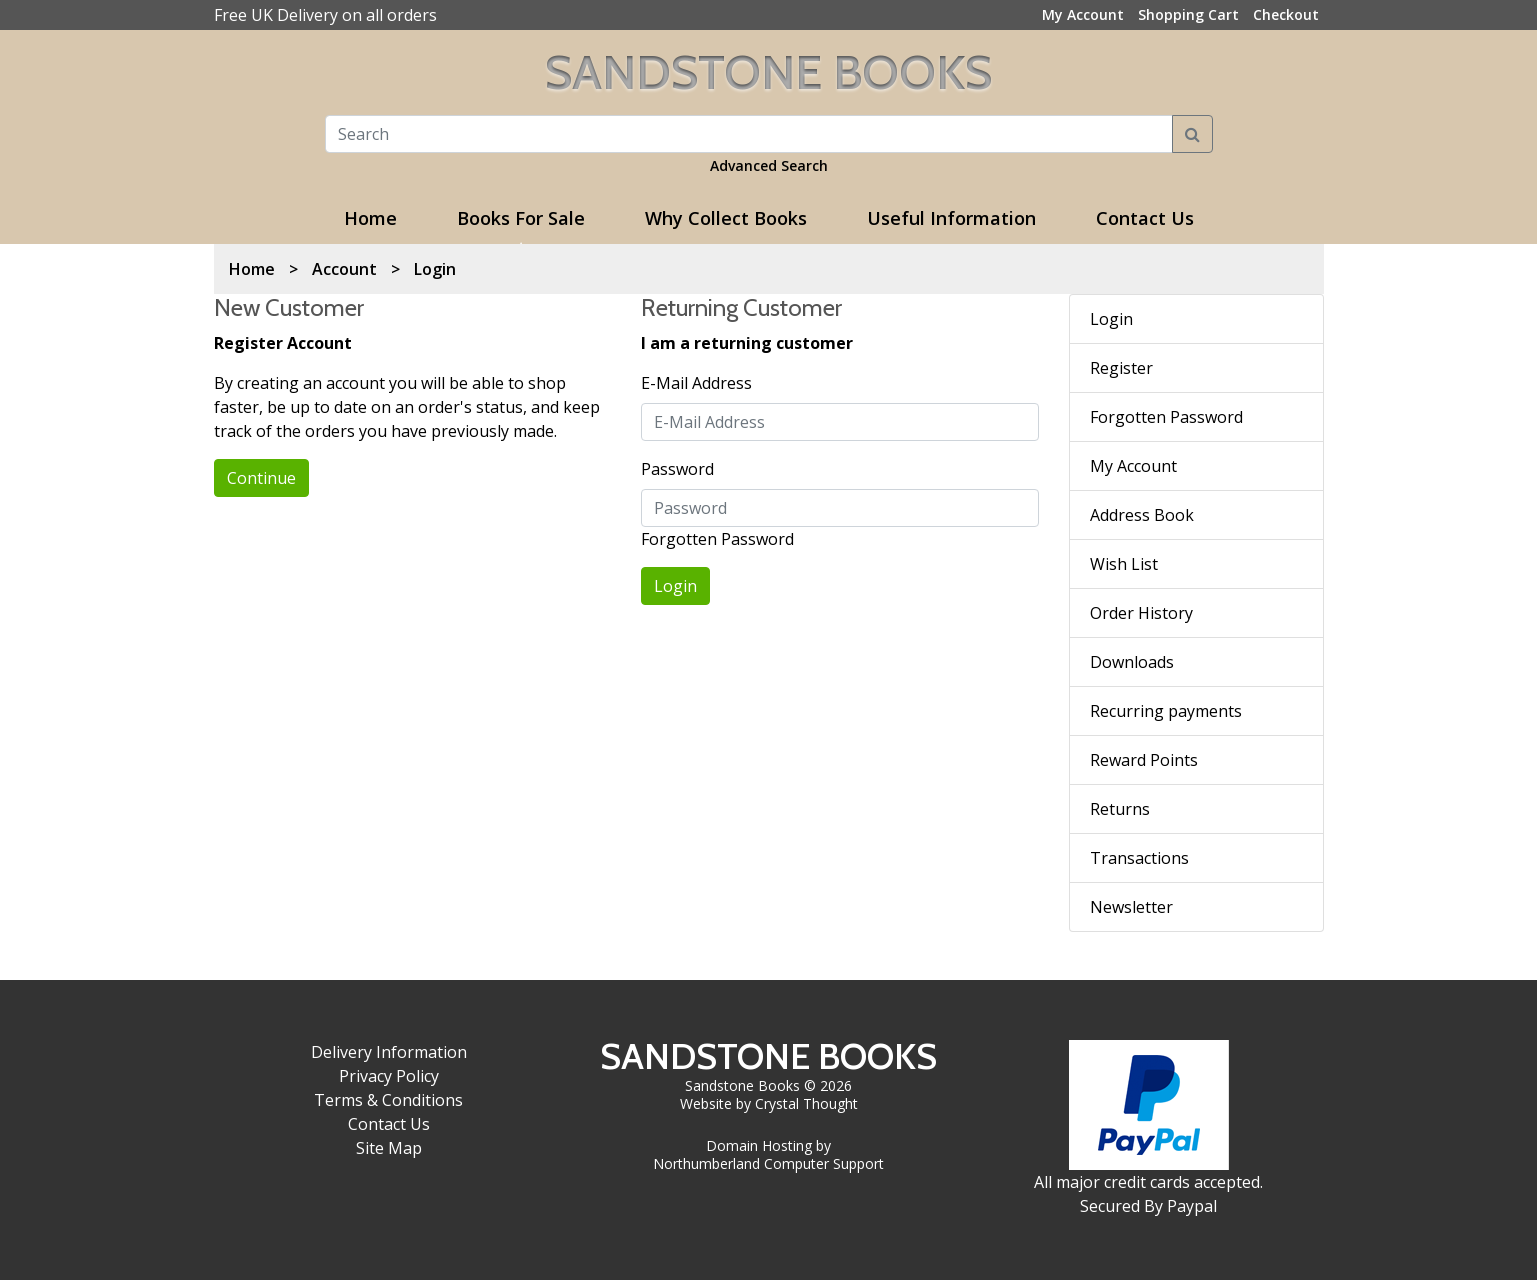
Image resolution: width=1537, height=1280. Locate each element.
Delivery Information (389, 1052)
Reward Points (1144, 760)
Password (677, 469)
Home (370, 218)
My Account (1133, 466)
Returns (1120, 809)
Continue (261, 478)
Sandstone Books (768, 72)
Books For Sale (521, 218)
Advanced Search (769, 165)
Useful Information (951, 218)
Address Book (1142, 515)
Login (435, 269)
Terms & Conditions (388, 1100)
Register (1121, 368)
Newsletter (1131, 907)
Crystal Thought (806, 1103)
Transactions (1139, 858)
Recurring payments (1166, 711)
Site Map (389, 1148)
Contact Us (1145, 218)
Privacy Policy (389, 1076)
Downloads (1132, 662)
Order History (1141, 613)
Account (344, 269)
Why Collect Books (726, 218)
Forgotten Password (717, 539)
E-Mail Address (696, 383)
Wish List (1124, 564)
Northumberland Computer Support (768, 1163)
